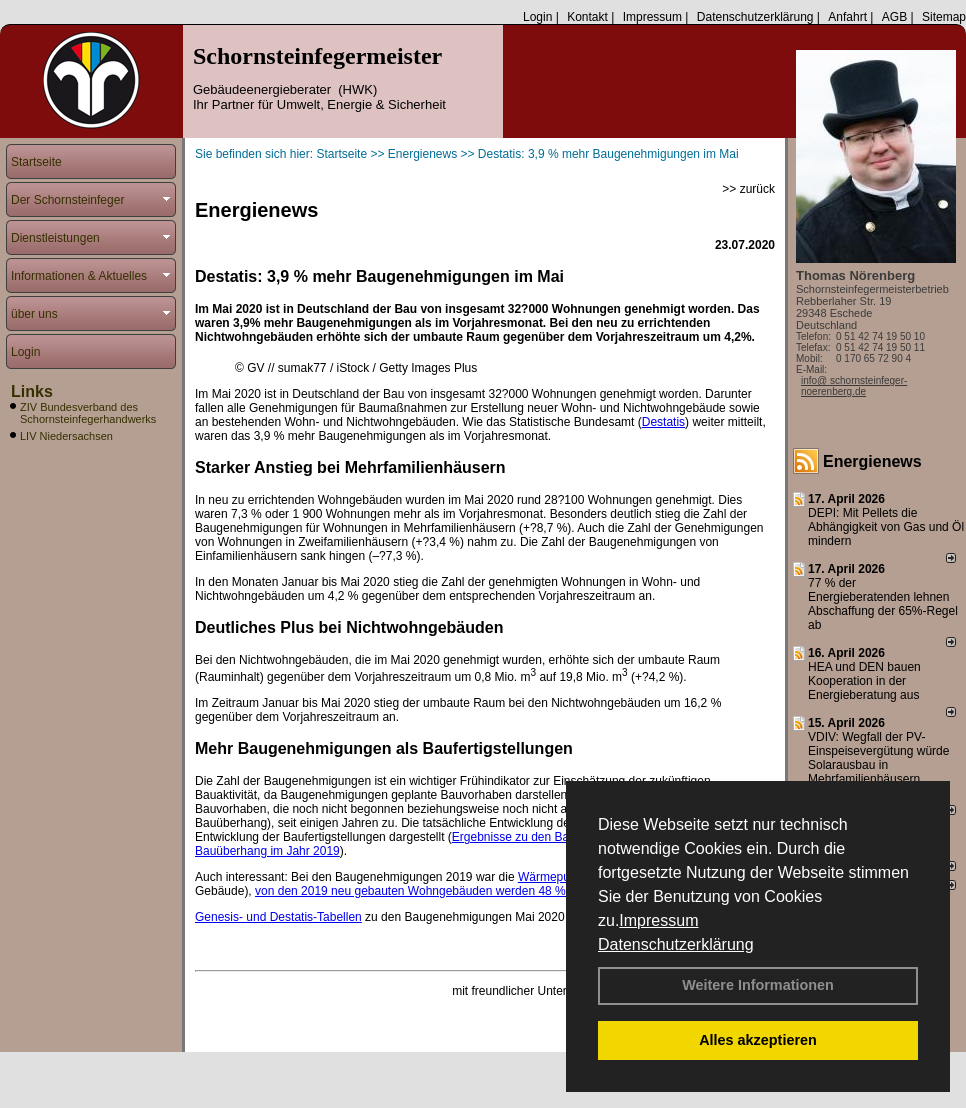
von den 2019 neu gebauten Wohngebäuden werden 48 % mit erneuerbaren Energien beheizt (504, 891)
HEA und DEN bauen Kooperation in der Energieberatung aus (864, 681)
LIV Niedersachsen (66, 436)
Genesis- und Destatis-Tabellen (278, 917)
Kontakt (587, 17)
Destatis (663, 422)
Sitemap (944, 17)
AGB (894, 17)
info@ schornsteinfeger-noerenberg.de (854, 386)
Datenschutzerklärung (676, 944)
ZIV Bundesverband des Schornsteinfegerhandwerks (88, 413)
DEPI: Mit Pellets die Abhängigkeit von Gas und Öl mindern (886, 527)
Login (537, 17)
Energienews (872, 461)
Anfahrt (847, 17)
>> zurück (748, 189)
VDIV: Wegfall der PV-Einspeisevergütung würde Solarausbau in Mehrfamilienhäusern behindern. (878, 765)
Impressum (658, 920)
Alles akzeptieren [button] (758, 1040)
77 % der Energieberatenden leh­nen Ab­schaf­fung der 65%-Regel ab (883, 604)
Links (32, 391)
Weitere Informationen (758, 985)
